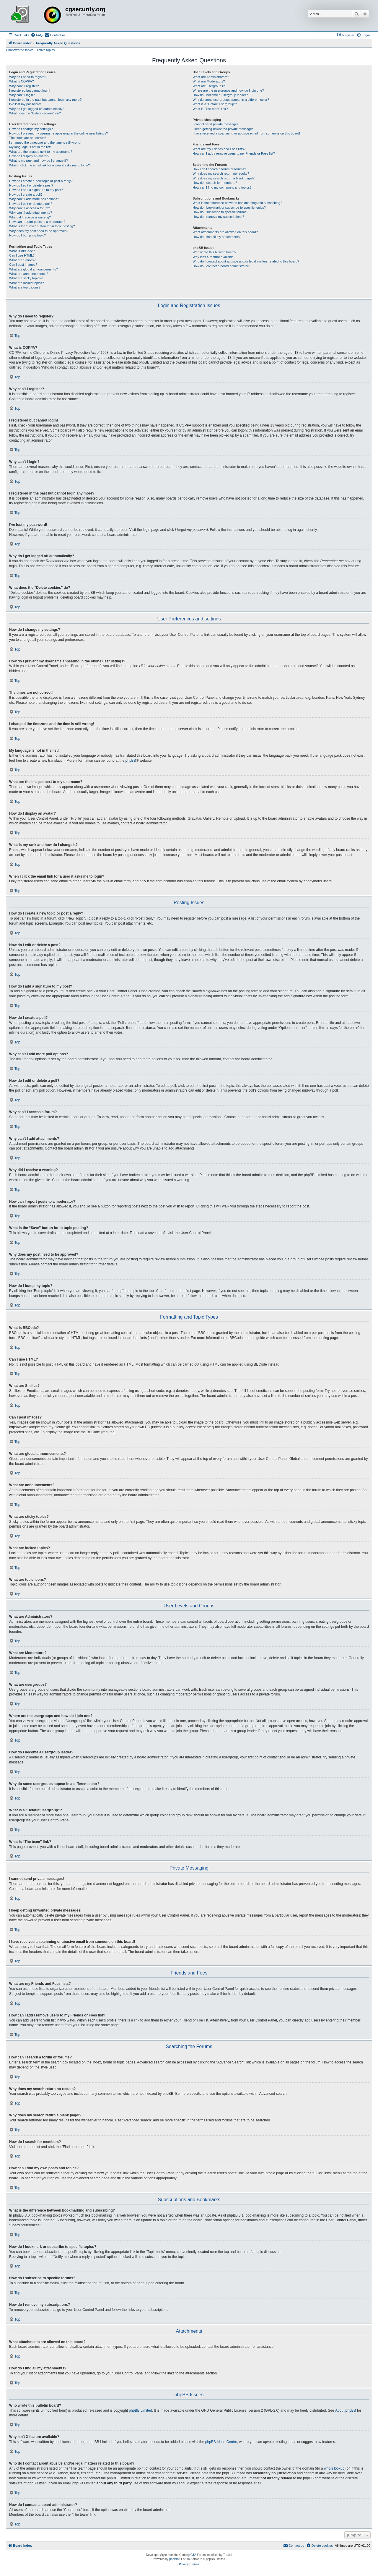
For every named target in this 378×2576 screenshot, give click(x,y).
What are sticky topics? (26, 278)
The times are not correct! (27, 138)
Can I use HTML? (22, 255)
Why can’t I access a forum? (29, 208)
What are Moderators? (209, 81)
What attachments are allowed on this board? (225, 232)
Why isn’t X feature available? (214, 257)
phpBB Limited (140, 2410)
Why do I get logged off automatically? (36, 109)
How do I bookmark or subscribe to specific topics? (229, 207)
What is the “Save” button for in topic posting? (42, 226)
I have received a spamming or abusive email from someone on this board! (246, 133)
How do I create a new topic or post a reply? (41, 181)
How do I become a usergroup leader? (220, 95)
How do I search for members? (215, 182)
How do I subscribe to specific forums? (220, 212)
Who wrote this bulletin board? (214, 252)
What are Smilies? (22, 260)
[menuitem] (37, 35)
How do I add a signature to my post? (36, 190)
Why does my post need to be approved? (39, 231)
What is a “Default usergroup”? (215, 104)
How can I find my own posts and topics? (222, 187)
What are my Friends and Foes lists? (219, 149)
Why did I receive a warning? (30, 217)
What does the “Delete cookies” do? (35, 113)
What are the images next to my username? (40, 151)
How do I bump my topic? (27, 235)
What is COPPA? (21, 81)
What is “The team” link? (210, 109)
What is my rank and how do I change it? (38, 160)
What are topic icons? (24, 287)
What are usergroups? (209, 86)
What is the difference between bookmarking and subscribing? (237, 203)
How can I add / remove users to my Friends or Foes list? (234, 153)
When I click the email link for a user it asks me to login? (49, 165)
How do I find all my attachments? (217, 237)
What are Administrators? (211, 77)
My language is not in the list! (30, 147)
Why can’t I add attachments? (30, 212)
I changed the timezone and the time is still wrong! (45, 142)
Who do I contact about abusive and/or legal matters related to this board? (246, 261)
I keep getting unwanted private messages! (223, 129)
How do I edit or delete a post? (31, 185)
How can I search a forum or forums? (219, 169)
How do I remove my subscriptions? (218, 216)
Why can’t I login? (22, 95)
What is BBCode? (22, 251)
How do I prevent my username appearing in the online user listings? (58, 133)
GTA (193, 2554)
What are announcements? (28, 273)
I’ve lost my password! (25, 104)
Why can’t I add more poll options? (34, 199)
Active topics (46, 50)
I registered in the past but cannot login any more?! (45, 99)
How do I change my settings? (31, 129)
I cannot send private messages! (216, 124)
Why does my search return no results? (221, 173)
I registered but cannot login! (29, 90)
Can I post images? (23, 264)
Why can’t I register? (24, 86)
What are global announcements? (33, 269)
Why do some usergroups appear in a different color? (231, 99)
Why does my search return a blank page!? (224, 178)
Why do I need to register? (28, 77)
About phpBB (345, 2410)
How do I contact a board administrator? (221, 266)
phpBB (131, 760)
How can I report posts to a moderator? (37, 221)
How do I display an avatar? (29, 156)
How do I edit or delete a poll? (30, 203)
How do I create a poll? (26, 194)
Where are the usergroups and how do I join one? (228, 90)
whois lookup (334, 2468)
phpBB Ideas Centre (221, 2442)
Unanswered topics (20, 50)
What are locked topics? (26, 283)
